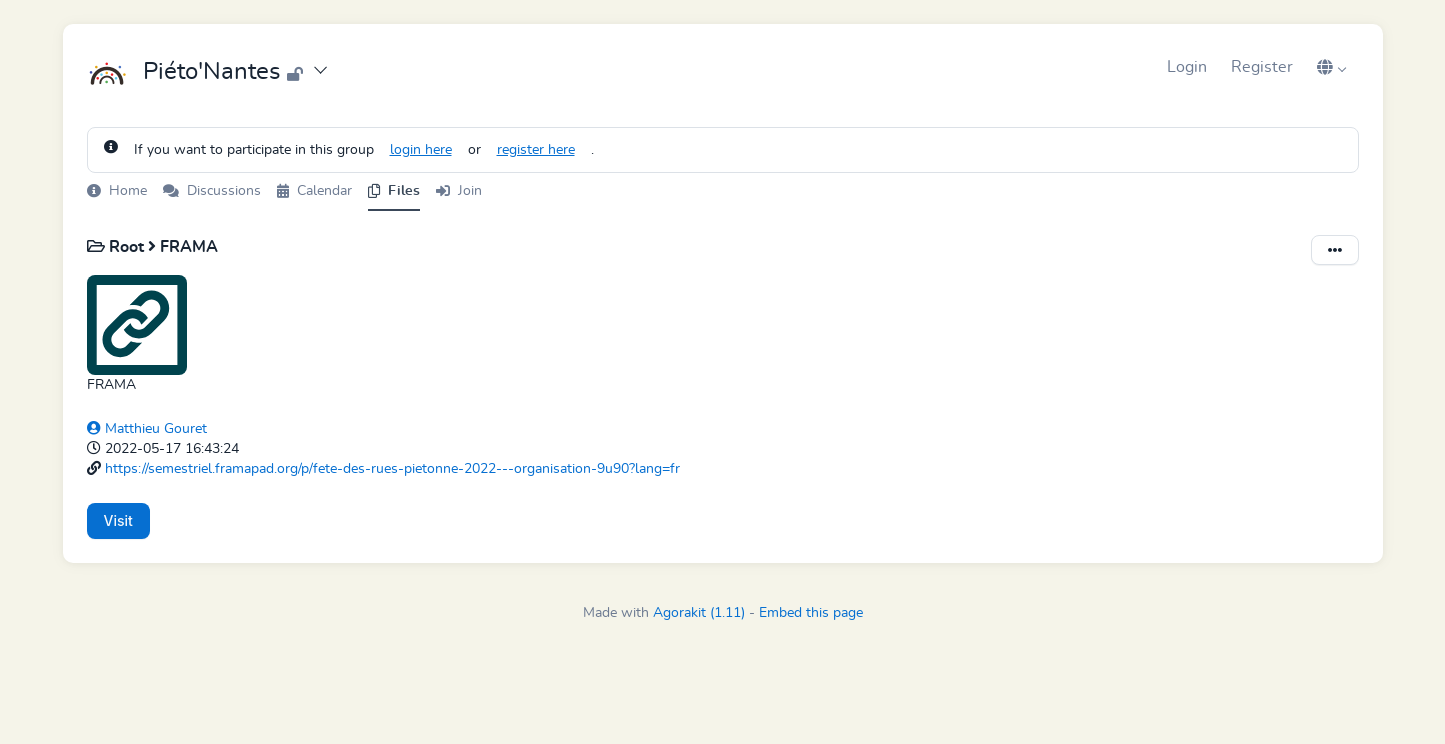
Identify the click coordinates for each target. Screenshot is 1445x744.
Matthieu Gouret (147, 429)
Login (1187, 67)
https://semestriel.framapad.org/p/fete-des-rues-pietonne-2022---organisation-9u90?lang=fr (392, 469)
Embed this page (811, 613)
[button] (1332, 67)
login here (421, 150)
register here (536, 150)
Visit (118, 520)
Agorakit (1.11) (699, 613)
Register (1262, 67)
